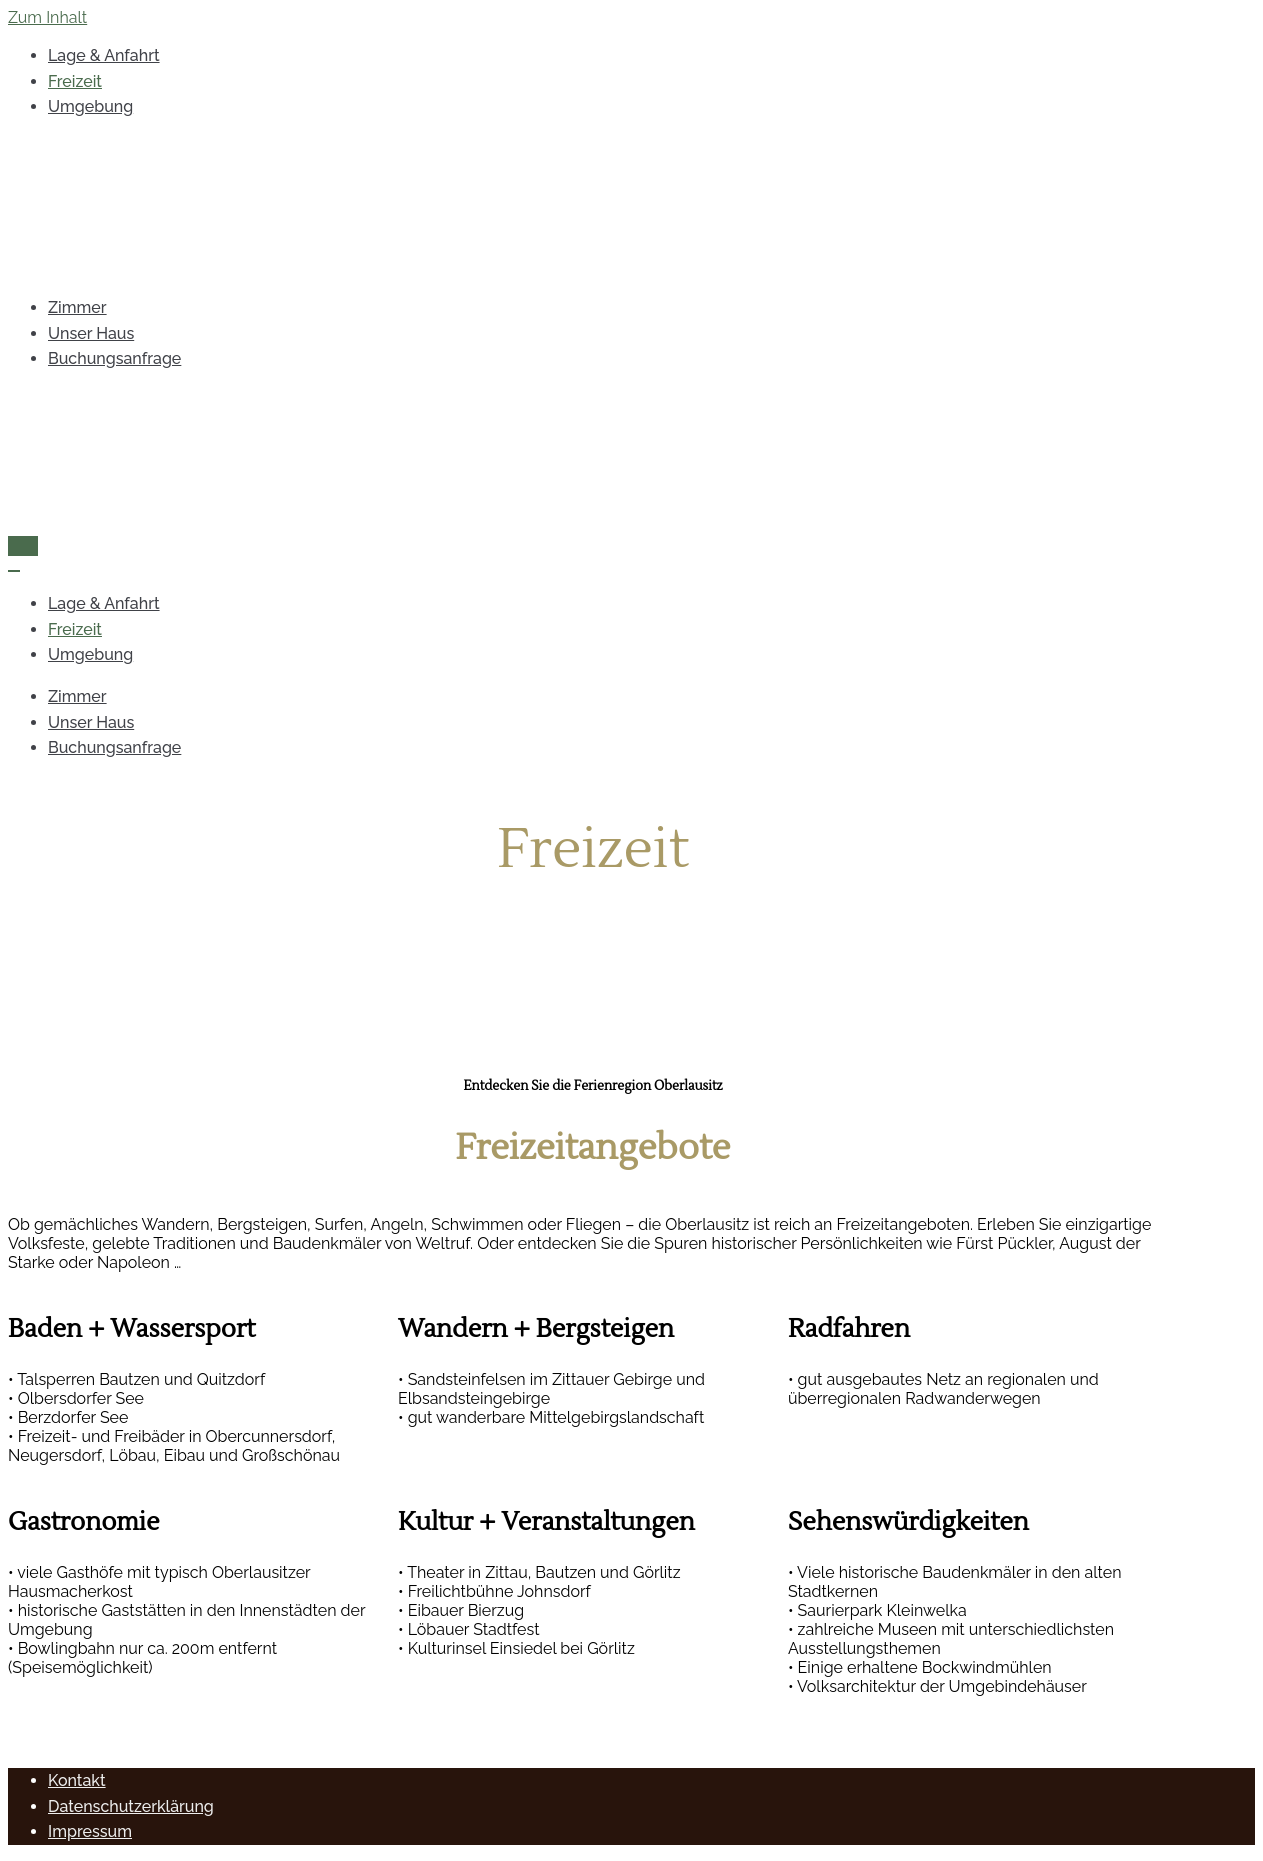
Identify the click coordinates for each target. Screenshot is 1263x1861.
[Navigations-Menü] (23, 546)
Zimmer (77, 307)
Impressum (90, 1831)
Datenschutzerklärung (131, 1806)
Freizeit (75, 81)
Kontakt (77, 1780)
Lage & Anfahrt (104, 55)
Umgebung (90, 106)
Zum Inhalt (47, 17)
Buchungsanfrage (114, 358)
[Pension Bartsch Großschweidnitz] (593, 207)
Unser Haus (91, 333)
